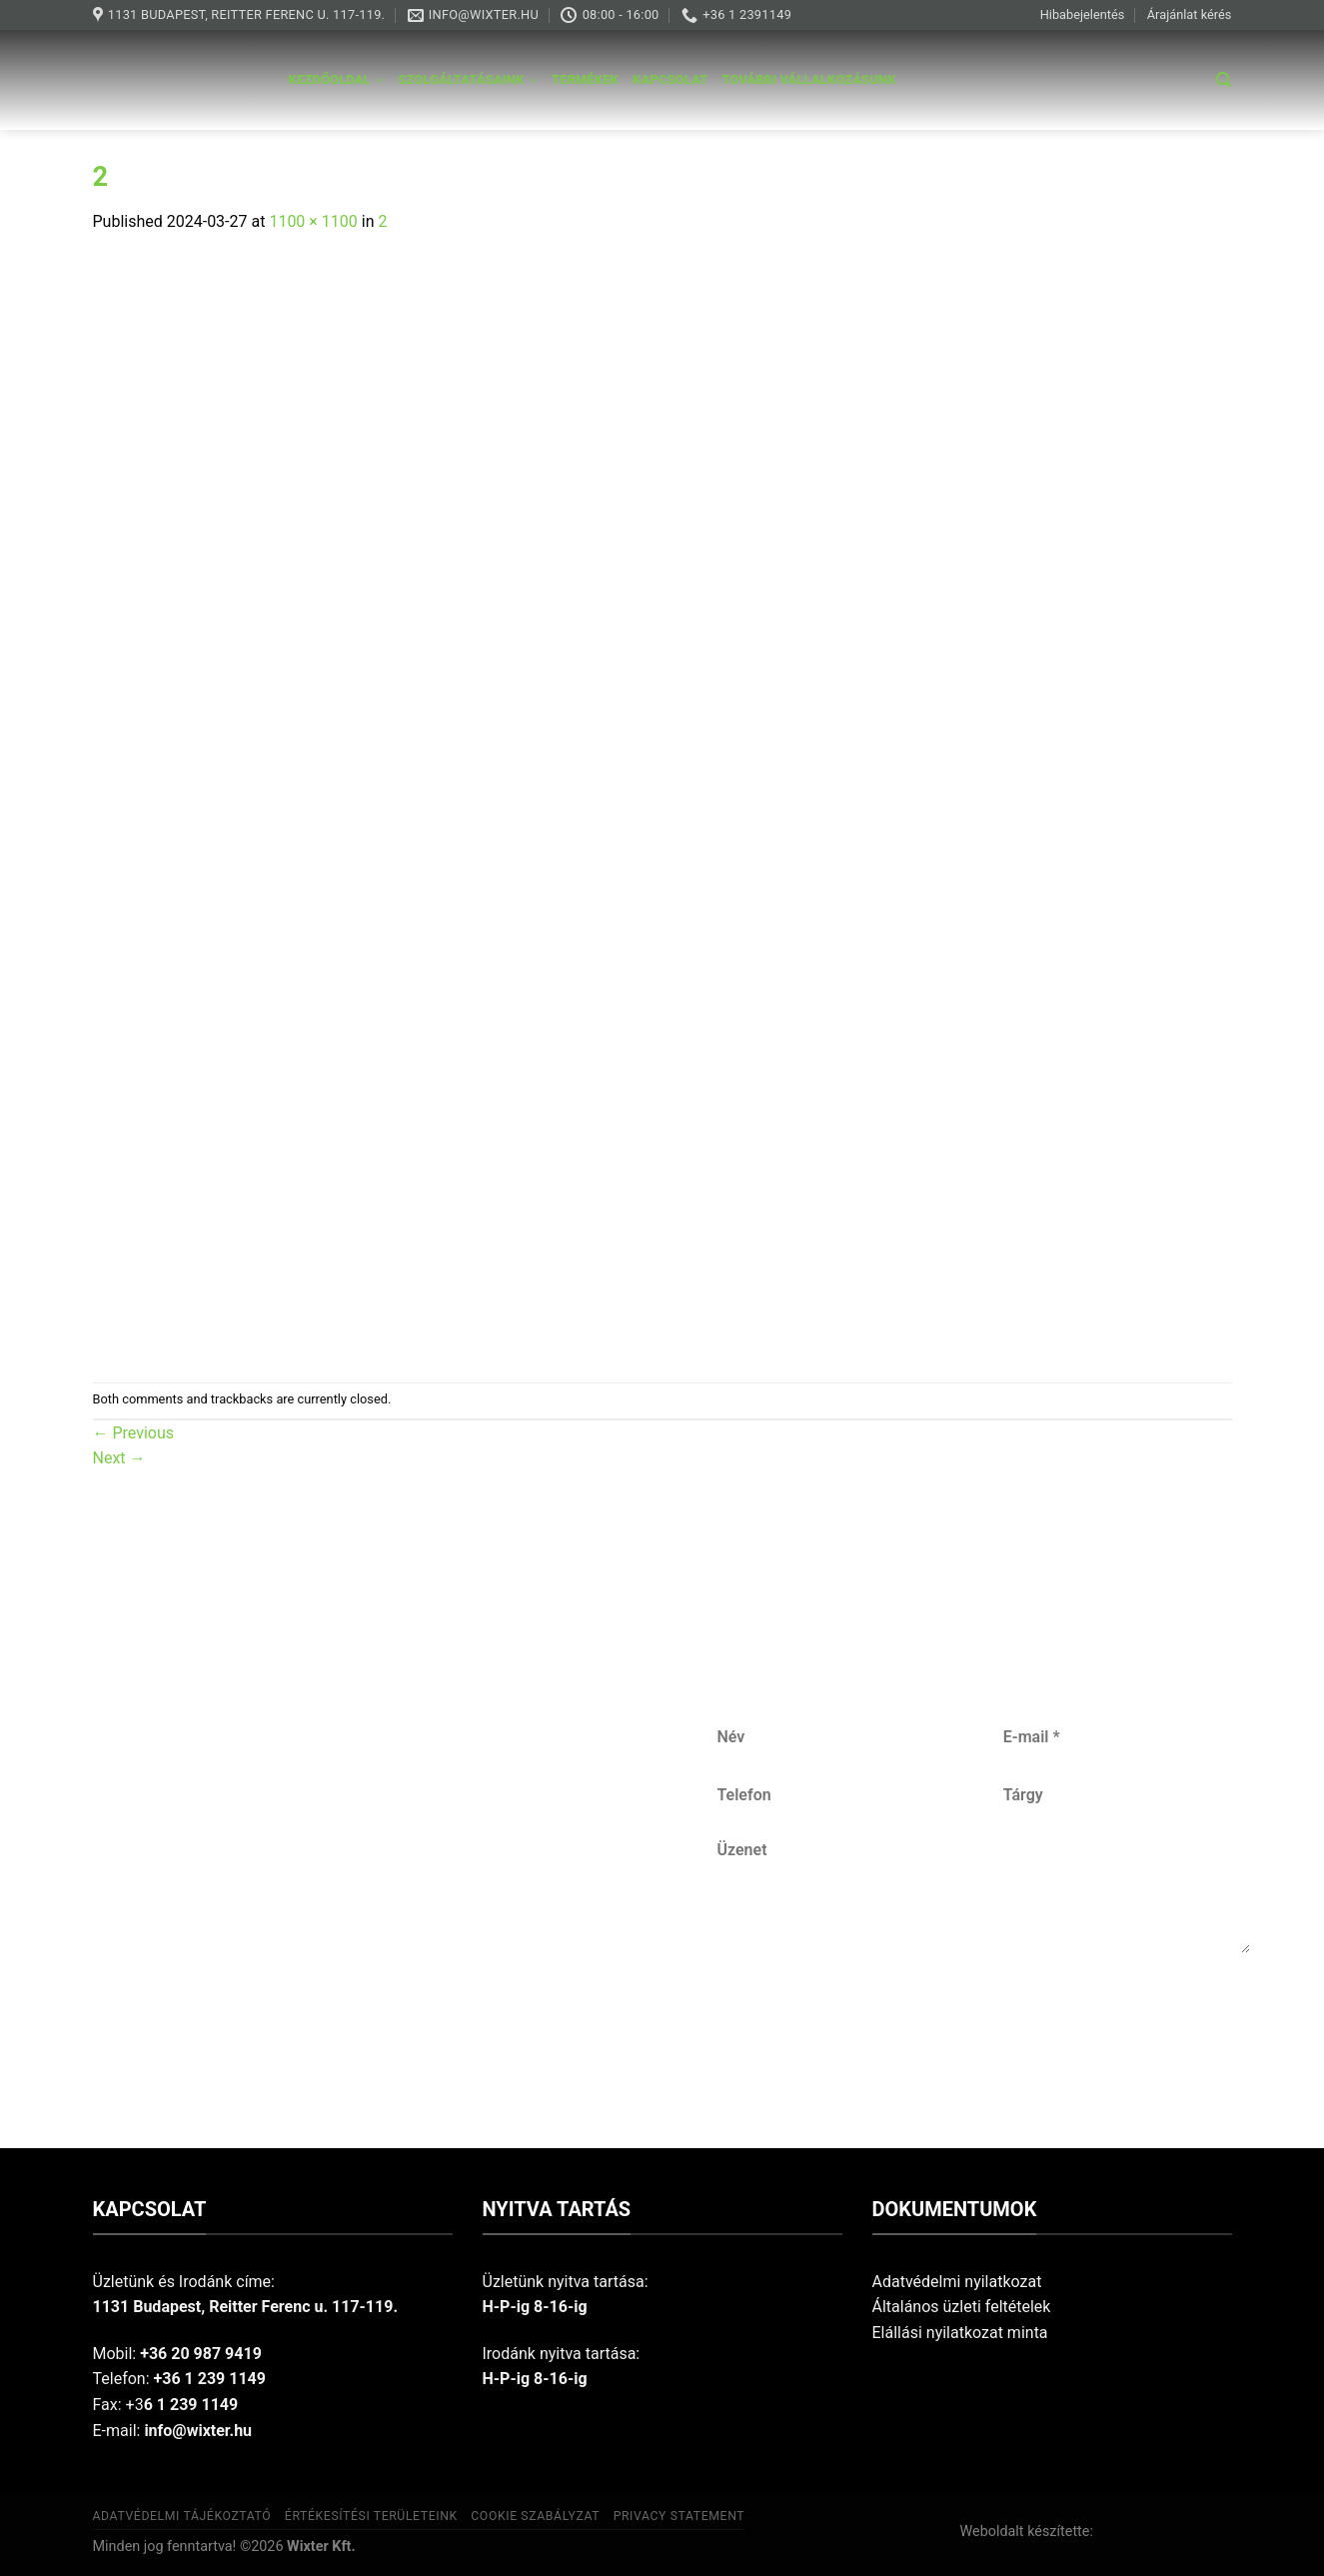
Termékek (585, 79)
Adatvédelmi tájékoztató (182, 2516)
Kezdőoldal (337, 80)
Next (119, 1457)
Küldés (984, 2018)
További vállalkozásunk (808, 79)
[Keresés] (1223, 80)
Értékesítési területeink (371, 2516)
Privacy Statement (679, 2516)
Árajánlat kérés (1189, 14)
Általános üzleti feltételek (961, 2306)
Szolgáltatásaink (468, 80)
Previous (134, 1432)
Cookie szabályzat (535, 2516)
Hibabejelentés (1082, 14)
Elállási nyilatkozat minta (960, 2332)
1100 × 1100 (313, 221)
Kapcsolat (670, 79)
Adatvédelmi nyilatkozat (957, 2281)
